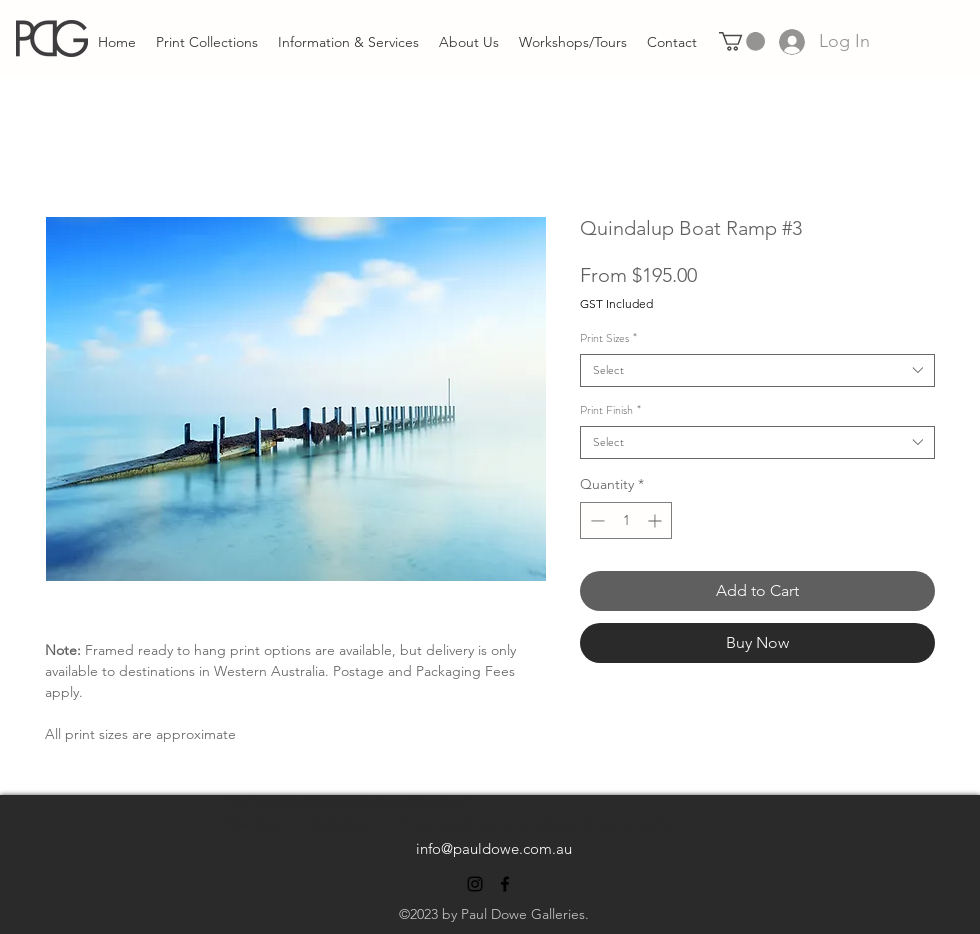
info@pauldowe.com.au (494, 848)
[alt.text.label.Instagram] (475, 884)
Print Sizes (608, 338)
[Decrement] (595, 520)
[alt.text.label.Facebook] (505, 884)
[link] (742, 41)
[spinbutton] (626, 520)
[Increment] (656, 520)
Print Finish (610, 410)
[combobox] (757, 370)
